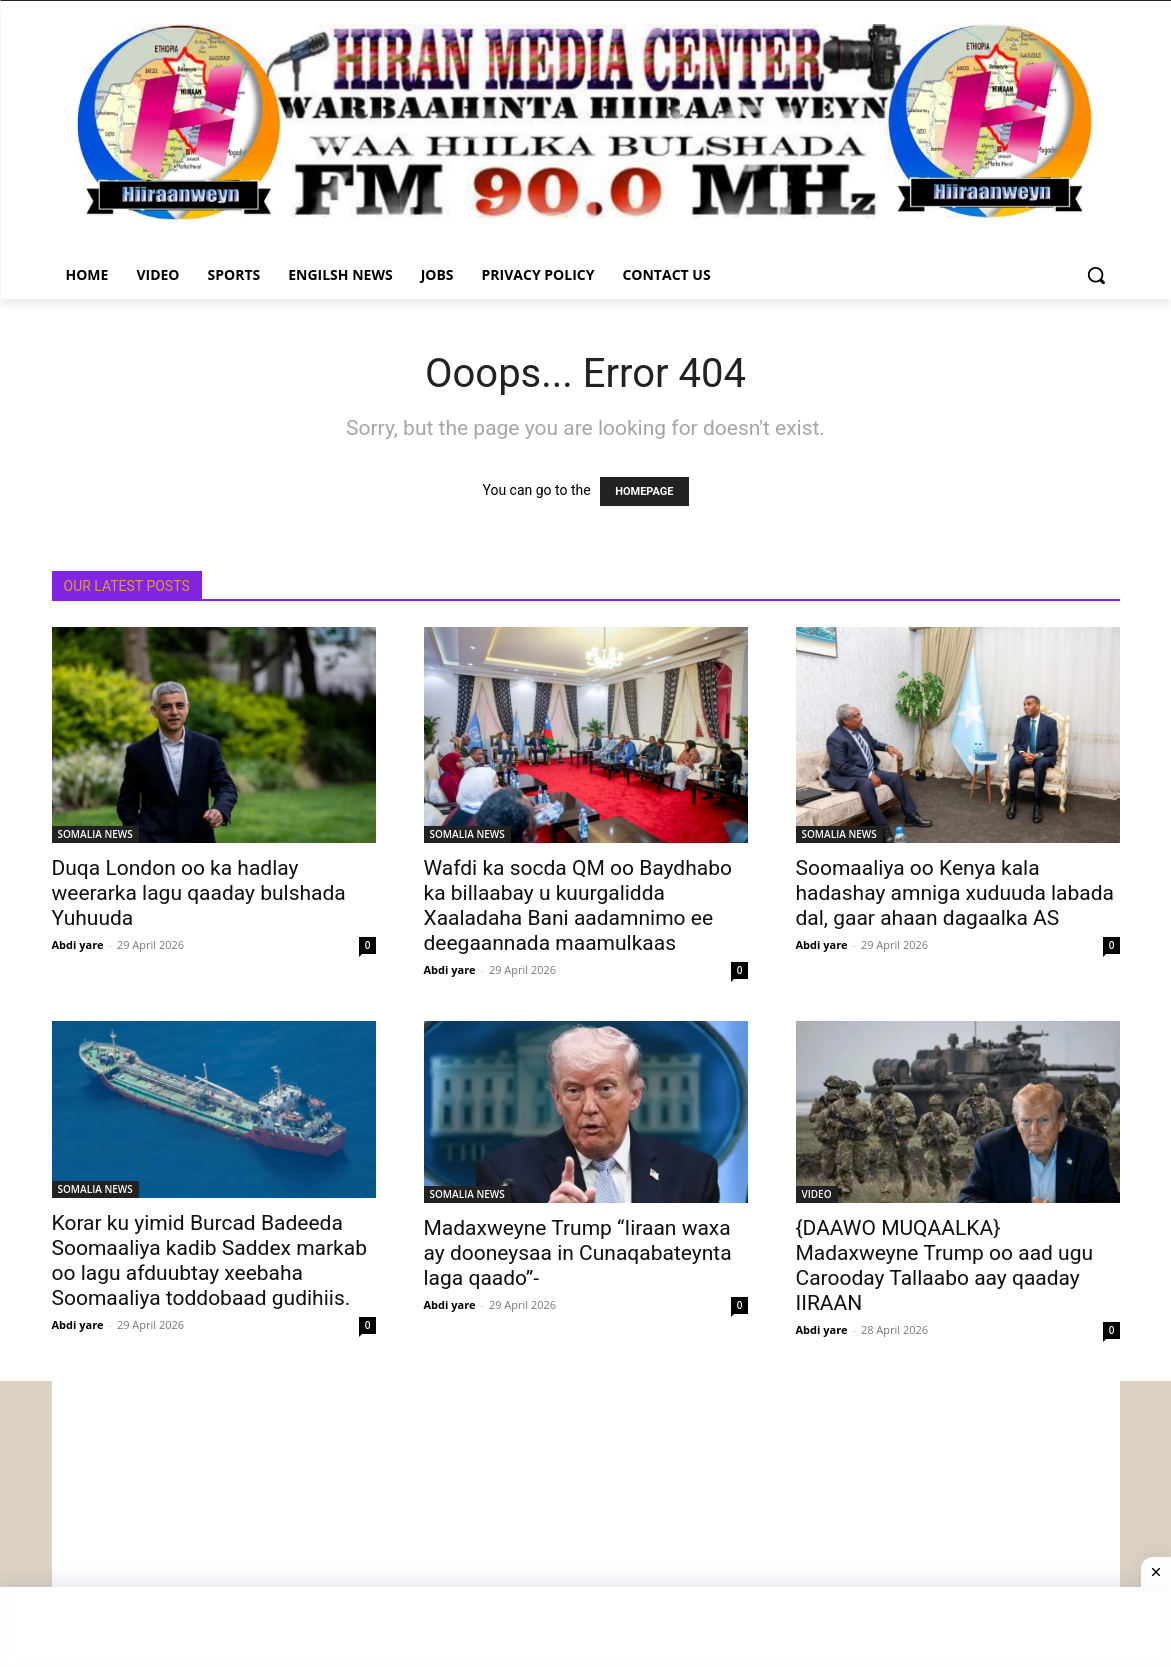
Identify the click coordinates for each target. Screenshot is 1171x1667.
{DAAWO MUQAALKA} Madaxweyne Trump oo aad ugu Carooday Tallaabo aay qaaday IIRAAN (945, 1265)
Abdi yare (78, 944)
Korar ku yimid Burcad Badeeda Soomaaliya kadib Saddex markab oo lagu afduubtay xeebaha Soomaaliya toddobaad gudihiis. (209, 1260)
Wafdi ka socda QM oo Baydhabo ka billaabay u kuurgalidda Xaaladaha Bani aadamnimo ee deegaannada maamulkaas (578, 905)
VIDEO (817, 1194)
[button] (1096, 275)
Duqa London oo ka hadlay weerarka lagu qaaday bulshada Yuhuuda (199, 893)
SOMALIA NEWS (95, 834)
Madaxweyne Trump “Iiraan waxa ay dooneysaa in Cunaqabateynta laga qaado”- (578, 1253)
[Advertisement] (586, 1521)
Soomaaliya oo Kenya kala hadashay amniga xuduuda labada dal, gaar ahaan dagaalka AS (955, 893)
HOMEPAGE (644, 491)
